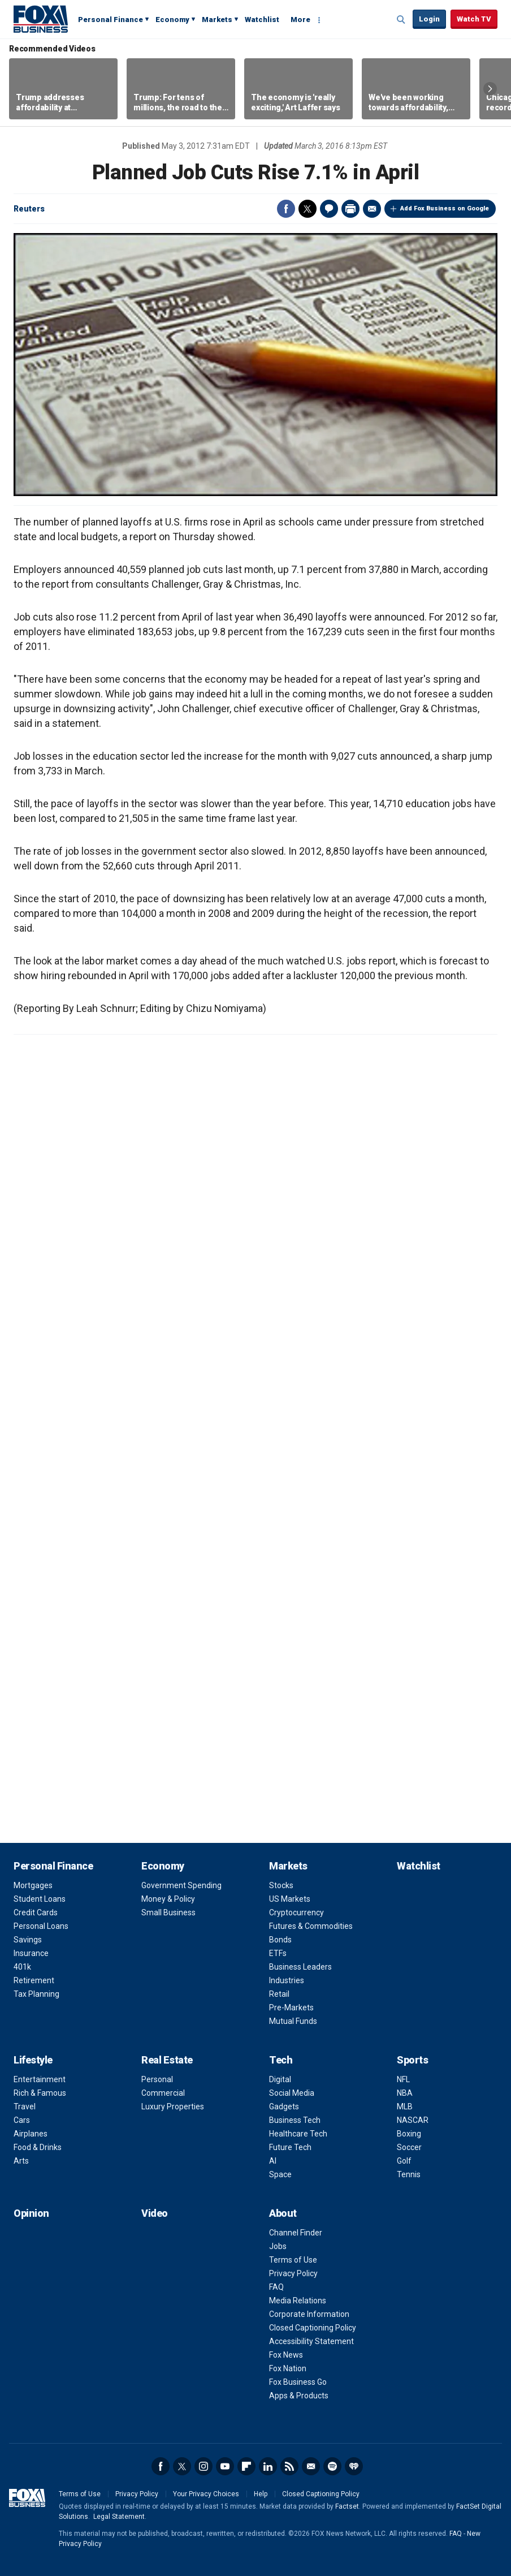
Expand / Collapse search (401, 20)
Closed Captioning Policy (312, 2327)
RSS (289, 2466)
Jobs (278, 2246)
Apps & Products (298, 2395)
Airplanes (30, 2133)
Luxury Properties (172, 2106)
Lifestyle (33, 2060)
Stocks (281, 1885)
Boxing (409, 2133)
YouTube (225, 2466)
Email (372, 209)
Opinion (31, 2213)
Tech (280, 2060)
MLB (405, 2106)
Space (280, 2174)
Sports (412, 2060)
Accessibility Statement (311, 2341)
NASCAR (412, 2120)
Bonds (280, 1939)
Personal (157, 2079)
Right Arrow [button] (490, 89)
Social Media (291, 2092)
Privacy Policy (293, 2273)
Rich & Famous (40, 2092)
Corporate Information (309, 2314)
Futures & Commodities (311, 1926)
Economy (172, 19)
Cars (22, 2120)
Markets (217, 19)
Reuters (29, 208)
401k (22, 1966)
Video (154, 2213)
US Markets (289, 1898)
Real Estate (167, 2060)
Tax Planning (36, 1993)
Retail (279, 1993)
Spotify (332, 2466)
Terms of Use (293, 2259)
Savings (28, 1939)
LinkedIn (268, 2466)
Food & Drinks (38, 2147)
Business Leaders (300, 1966)
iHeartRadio (354, 2466)
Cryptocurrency (296, 1912)
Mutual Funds (293, 2021)
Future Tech (290, 2147)
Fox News (286, 2354)
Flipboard (246, 2466)
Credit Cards (36, 1912)
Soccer (409, 2147)
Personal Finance (110, 19)
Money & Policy (168, 1898)
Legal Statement (119, 2517)
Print (350, 209)
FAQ (276, 2286)
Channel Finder (295, 2232)
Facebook (286, 209)
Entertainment (40, 2079)
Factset (347, 2506)
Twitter (307, 209)
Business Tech (295, 2120)
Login (429, 19)
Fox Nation (287, 2368)
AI (272, 2160)
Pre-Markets (291, 2007)
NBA (405, 2092)
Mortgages (33, 1885)
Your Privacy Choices (206, 2494)
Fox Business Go (298, 2382)
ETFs (278, 1953)
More (300, 19)
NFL (403, 2079)
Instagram (203, 2466)
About (283, 2213)
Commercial (163, 2092)
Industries (286, 1980)
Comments (329, 209)
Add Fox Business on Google (444, 208)
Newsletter (311, 2466)
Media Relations (297, 2300)
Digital (280, 2079)
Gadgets (284, 2106)
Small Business (168, 1912)
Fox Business (41, 19)
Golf (404, 2160)
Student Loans (40, 1898)
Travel (25, 2106)
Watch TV (474, 19)
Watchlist (262, 19)
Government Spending (181, 1885)
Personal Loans (41, 1926)
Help (260, 2494)
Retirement (34, 1980)
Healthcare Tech (298, 2133)
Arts (21, 2160)
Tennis (409, 2174)
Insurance (31, 1953)
